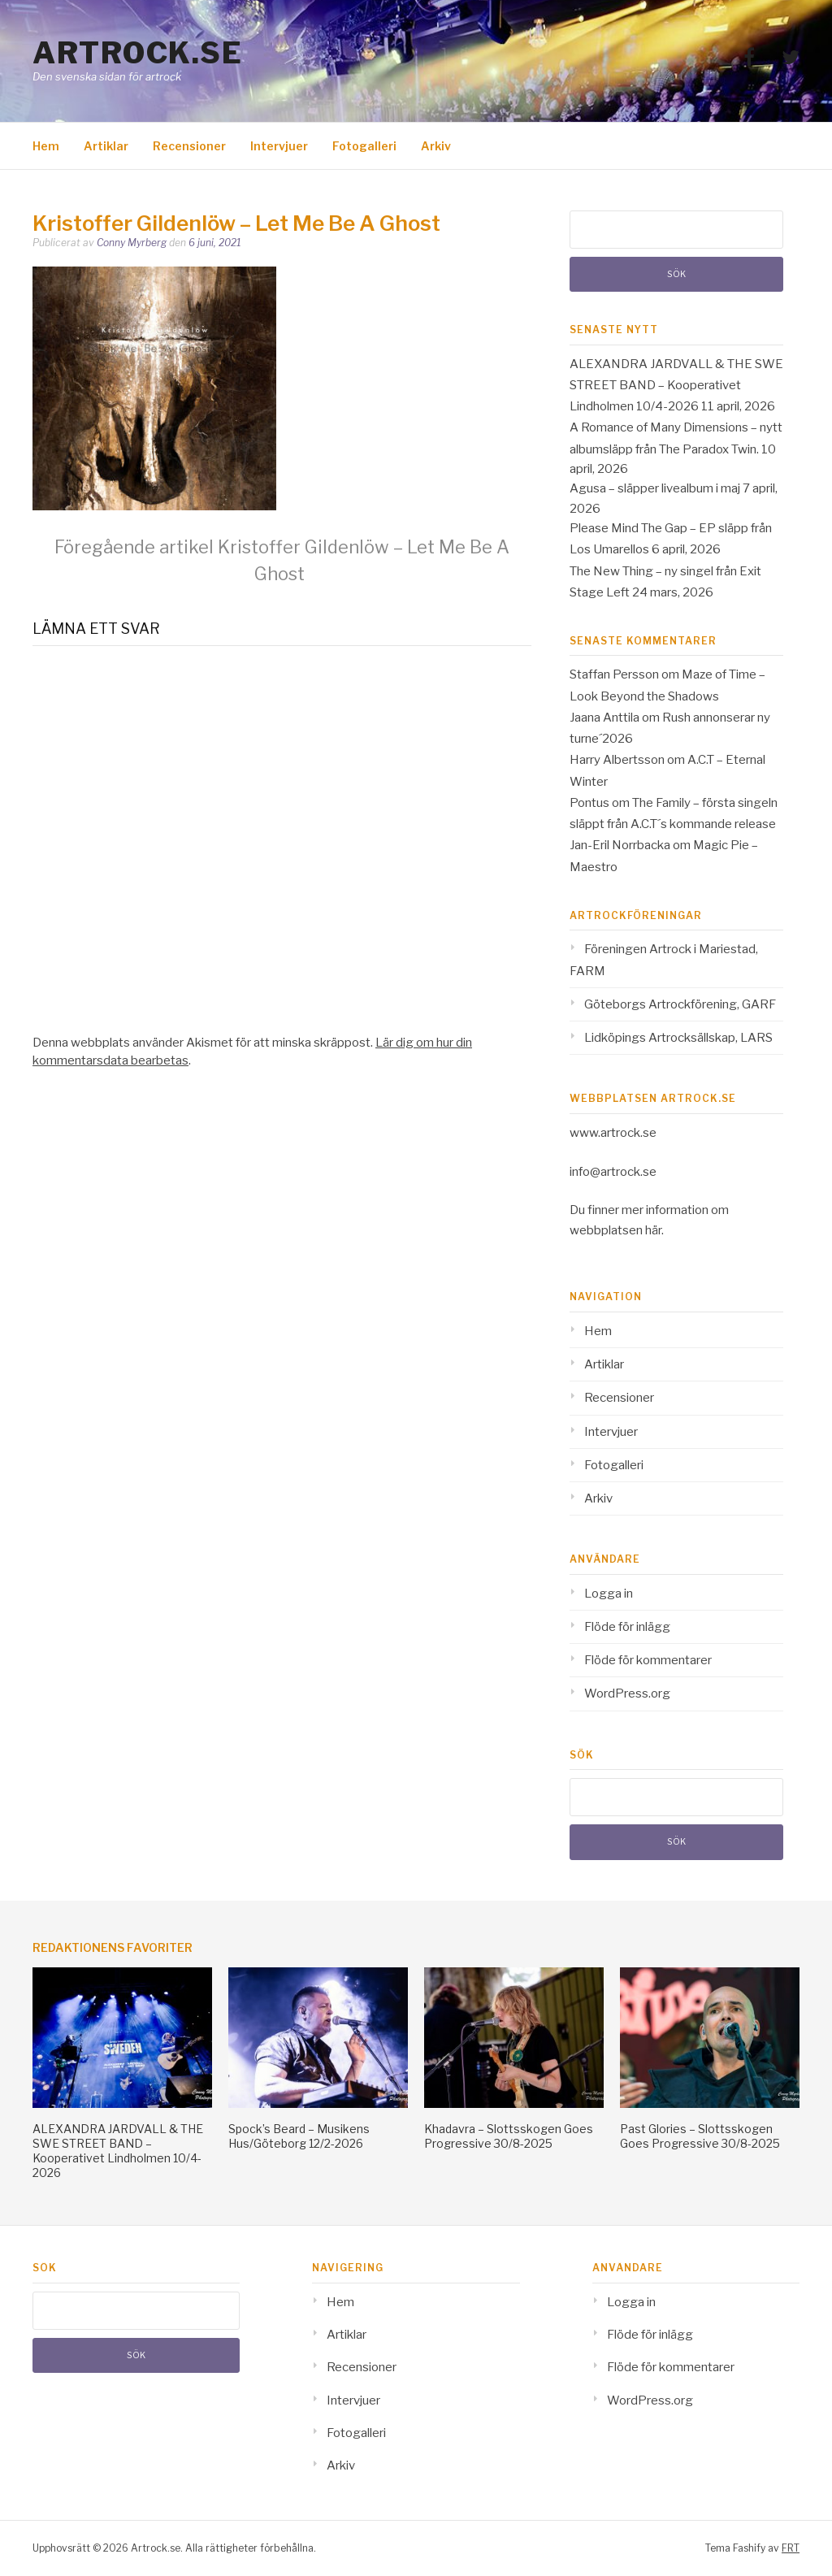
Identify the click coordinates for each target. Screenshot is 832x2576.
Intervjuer (279, 146)
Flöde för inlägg (627, 1627)
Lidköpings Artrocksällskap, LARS (678, 1037)
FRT (791, 2548)
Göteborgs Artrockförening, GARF (680, 1004)
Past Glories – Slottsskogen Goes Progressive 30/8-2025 (700, 2136)
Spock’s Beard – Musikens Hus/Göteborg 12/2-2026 (299, 2136)
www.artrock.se (613, 1132)
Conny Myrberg (132, 242)
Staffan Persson (614, 674)
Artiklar (106, 146)
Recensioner (189, 146)
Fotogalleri (364, 146)
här (653, 1230)
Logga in (608, 1593)
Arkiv (436, 146)
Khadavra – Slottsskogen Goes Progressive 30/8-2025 (508, 2136)
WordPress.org (627, 1693)
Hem (45, 146)
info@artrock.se (613, 1171)
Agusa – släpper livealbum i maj (655, 488)
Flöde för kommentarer (648, 1660)
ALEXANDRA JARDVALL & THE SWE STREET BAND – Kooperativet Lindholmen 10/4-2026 (676, 385)
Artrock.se (137, 53)
